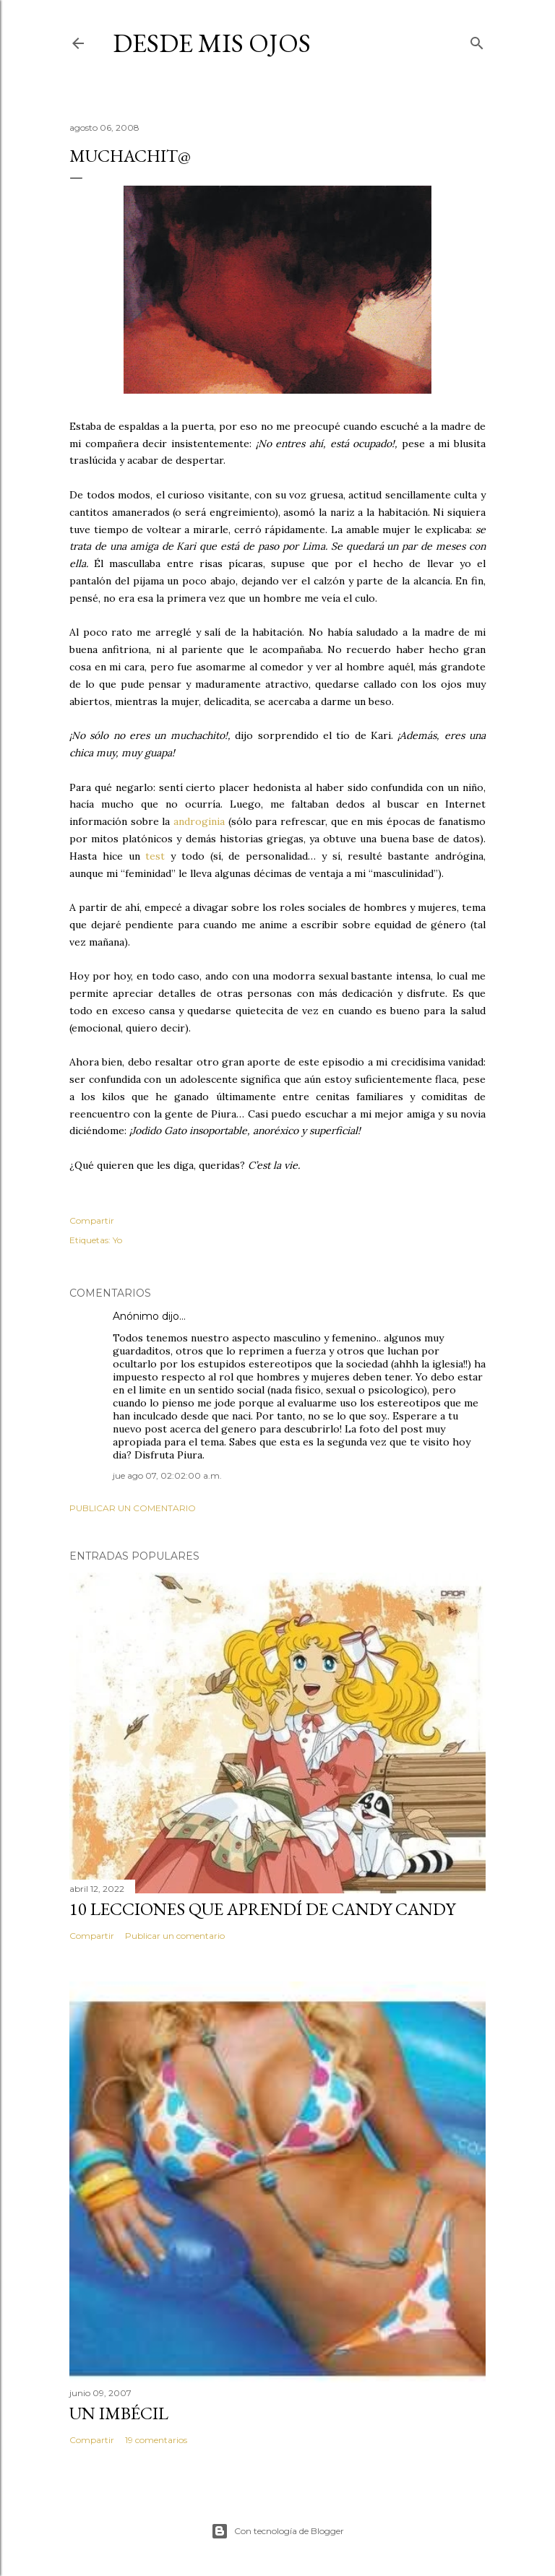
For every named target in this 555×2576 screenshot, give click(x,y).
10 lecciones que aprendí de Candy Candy (262, 1909)
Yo (117, 1240)
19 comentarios (156, 2439)
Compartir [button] (91, 1220)
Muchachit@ (130, 155)
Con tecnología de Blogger (277, 2531)
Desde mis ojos (212, 43)
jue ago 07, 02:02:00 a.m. (167, 1475)
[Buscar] (477, 40)
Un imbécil (118, 2413)
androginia (200, 821)
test (155, 856)
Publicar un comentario (132, 1508)
